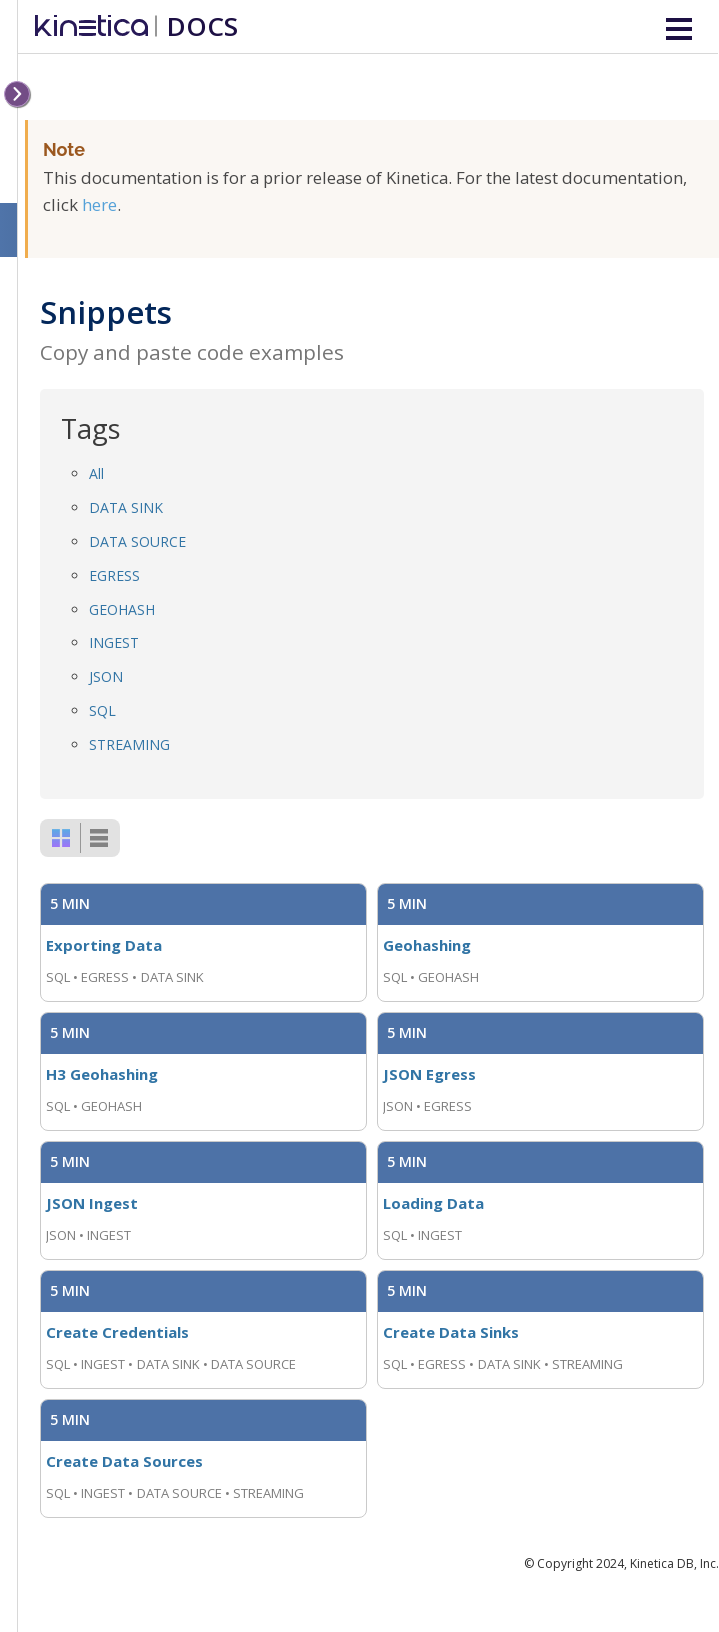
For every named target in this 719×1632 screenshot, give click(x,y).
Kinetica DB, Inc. (674, 1563)
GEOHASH (122, 609)
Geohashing (427, 945)
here (99, 204)
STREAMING (129, 744)
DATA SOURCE (137, 541)
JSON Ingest (92, 1203)
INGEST (114, 642)
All (96, 473)
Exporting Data (104, 945)
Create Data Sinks (451, 1332)
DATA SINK (126, 507)
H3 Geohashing (102, 1074)
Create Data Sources (124, 1461)
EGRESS (114, 575)
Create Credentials (117, 1332)
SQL (102, 710)
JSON (106, 676)
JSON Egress (429, 1074)
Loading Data (433, 1203)
